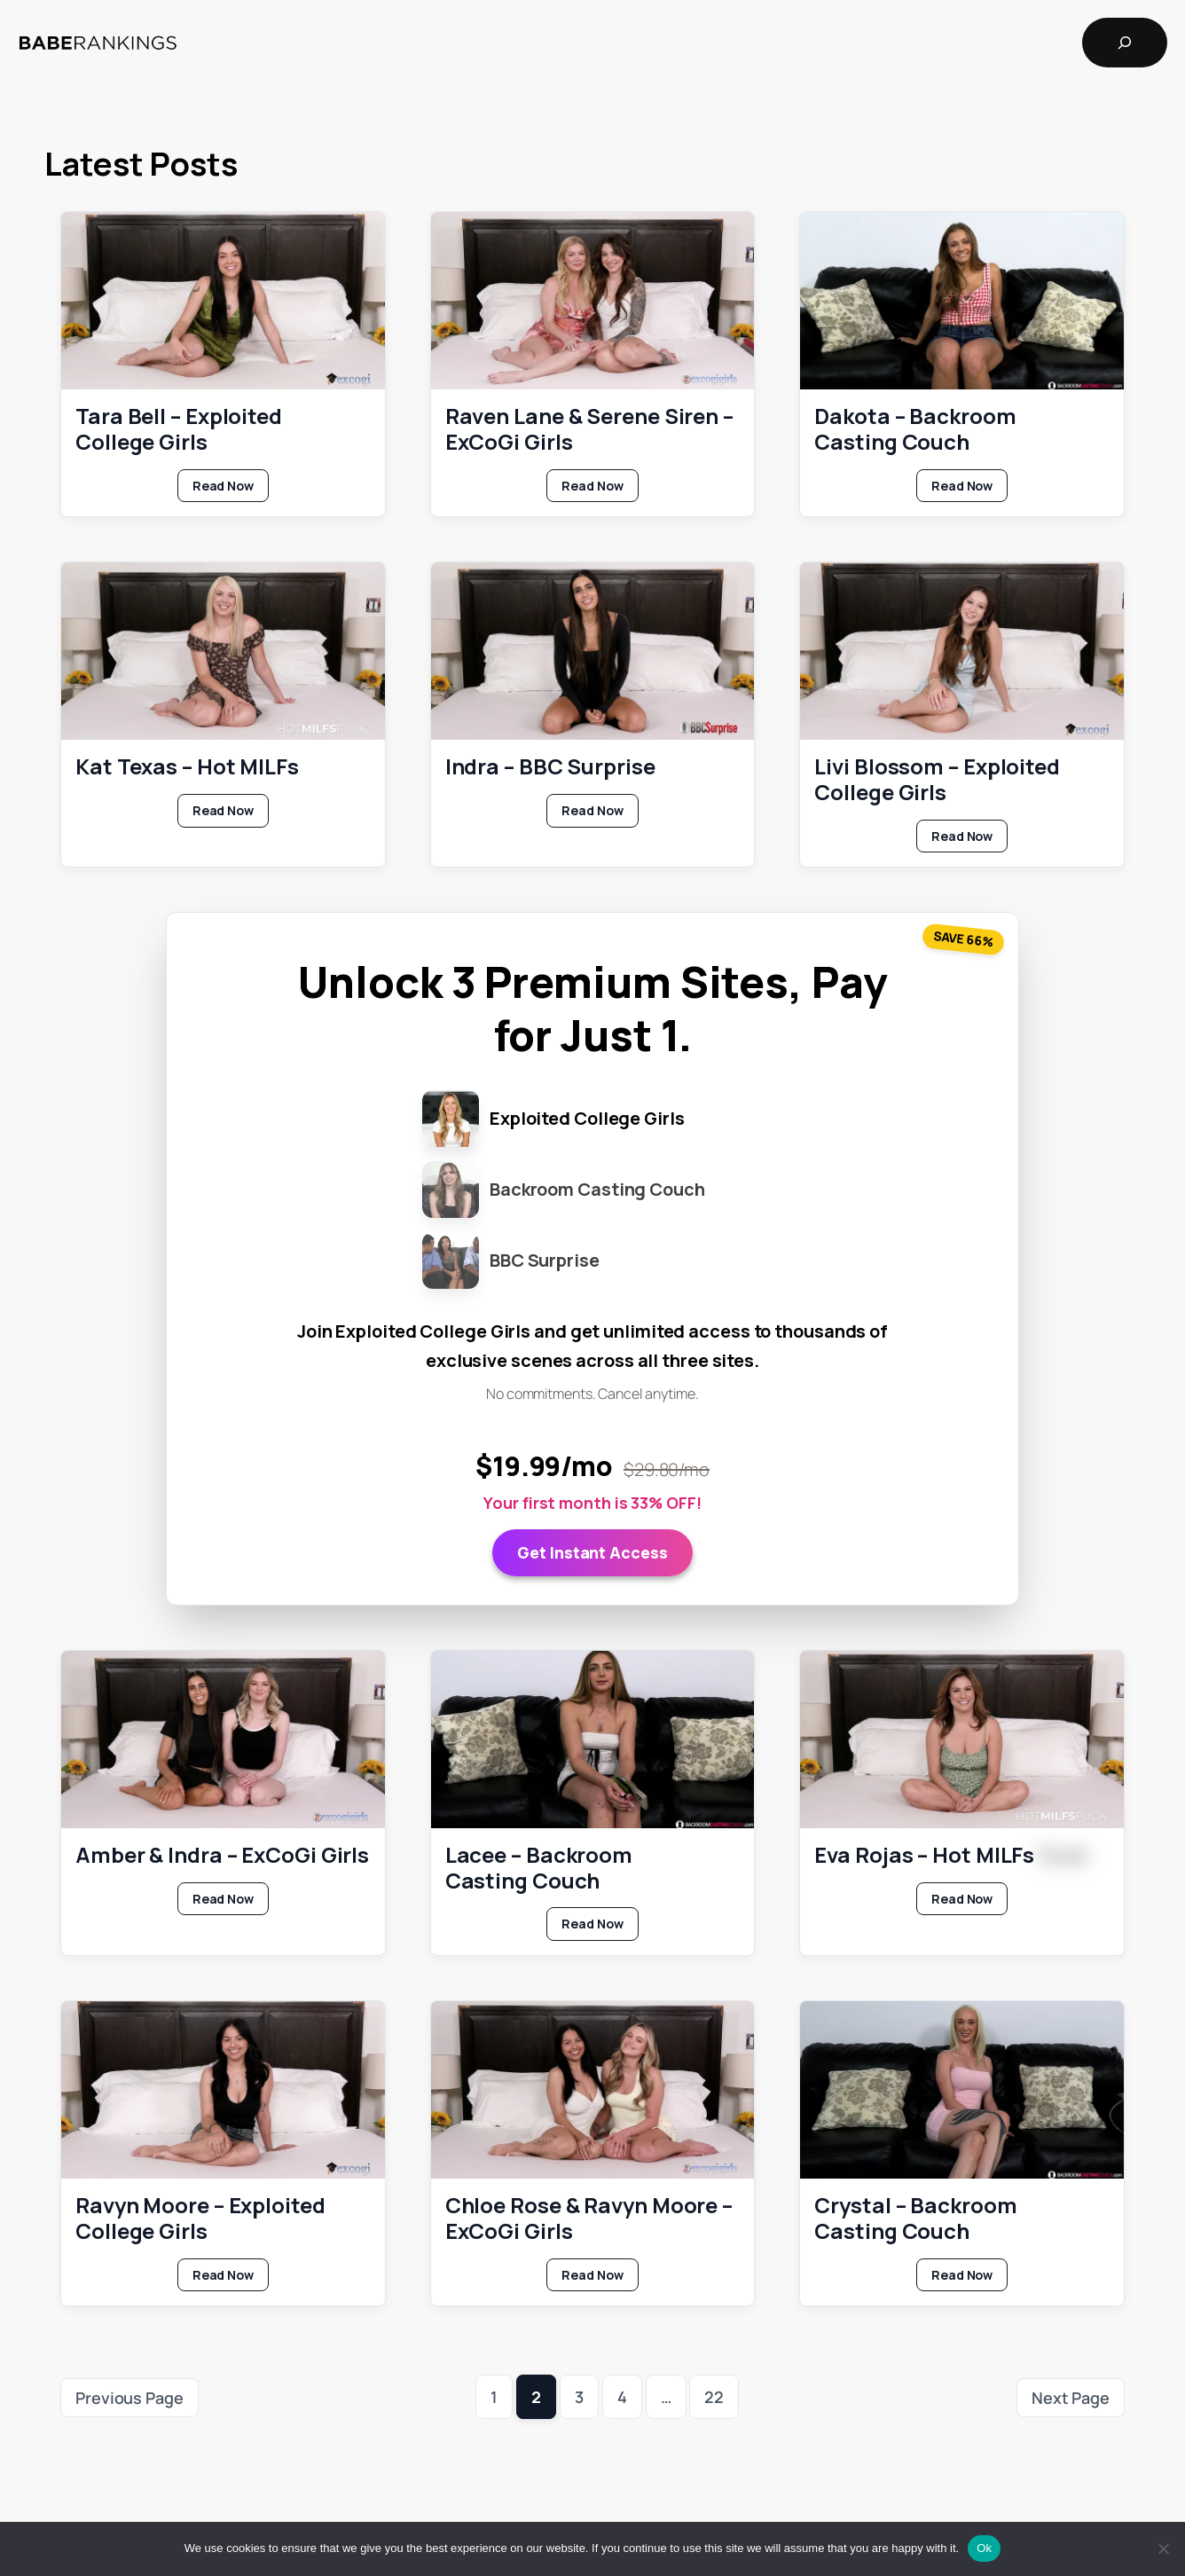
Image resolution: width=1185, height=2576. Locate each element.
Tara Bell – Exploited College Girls (178, 429)
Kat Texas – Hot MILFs (187, 767)
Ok (984, 2548)
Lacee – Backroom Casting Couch (538, 1867)
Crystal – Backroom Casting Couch (915, 2218)
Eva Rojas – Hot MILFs (950, 1854)
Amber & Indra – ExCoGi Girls (222, 1854)
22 (714, 2396)
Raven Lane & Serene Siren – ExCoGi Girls (589, 429)
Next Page (1071, 2397)
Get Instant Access (592, 1551)
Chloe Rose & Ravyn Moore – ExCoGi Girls (589, 2218)
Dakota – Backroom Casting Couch (915, 429)
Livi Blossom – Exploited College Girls (937, 779)
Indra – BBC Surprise (550, 767)
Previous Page (129, 2397)
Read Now (230, 488)
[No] (1163, 2548)
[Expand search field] (1124, 42)
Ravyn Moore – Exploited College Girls (200, 2218)
